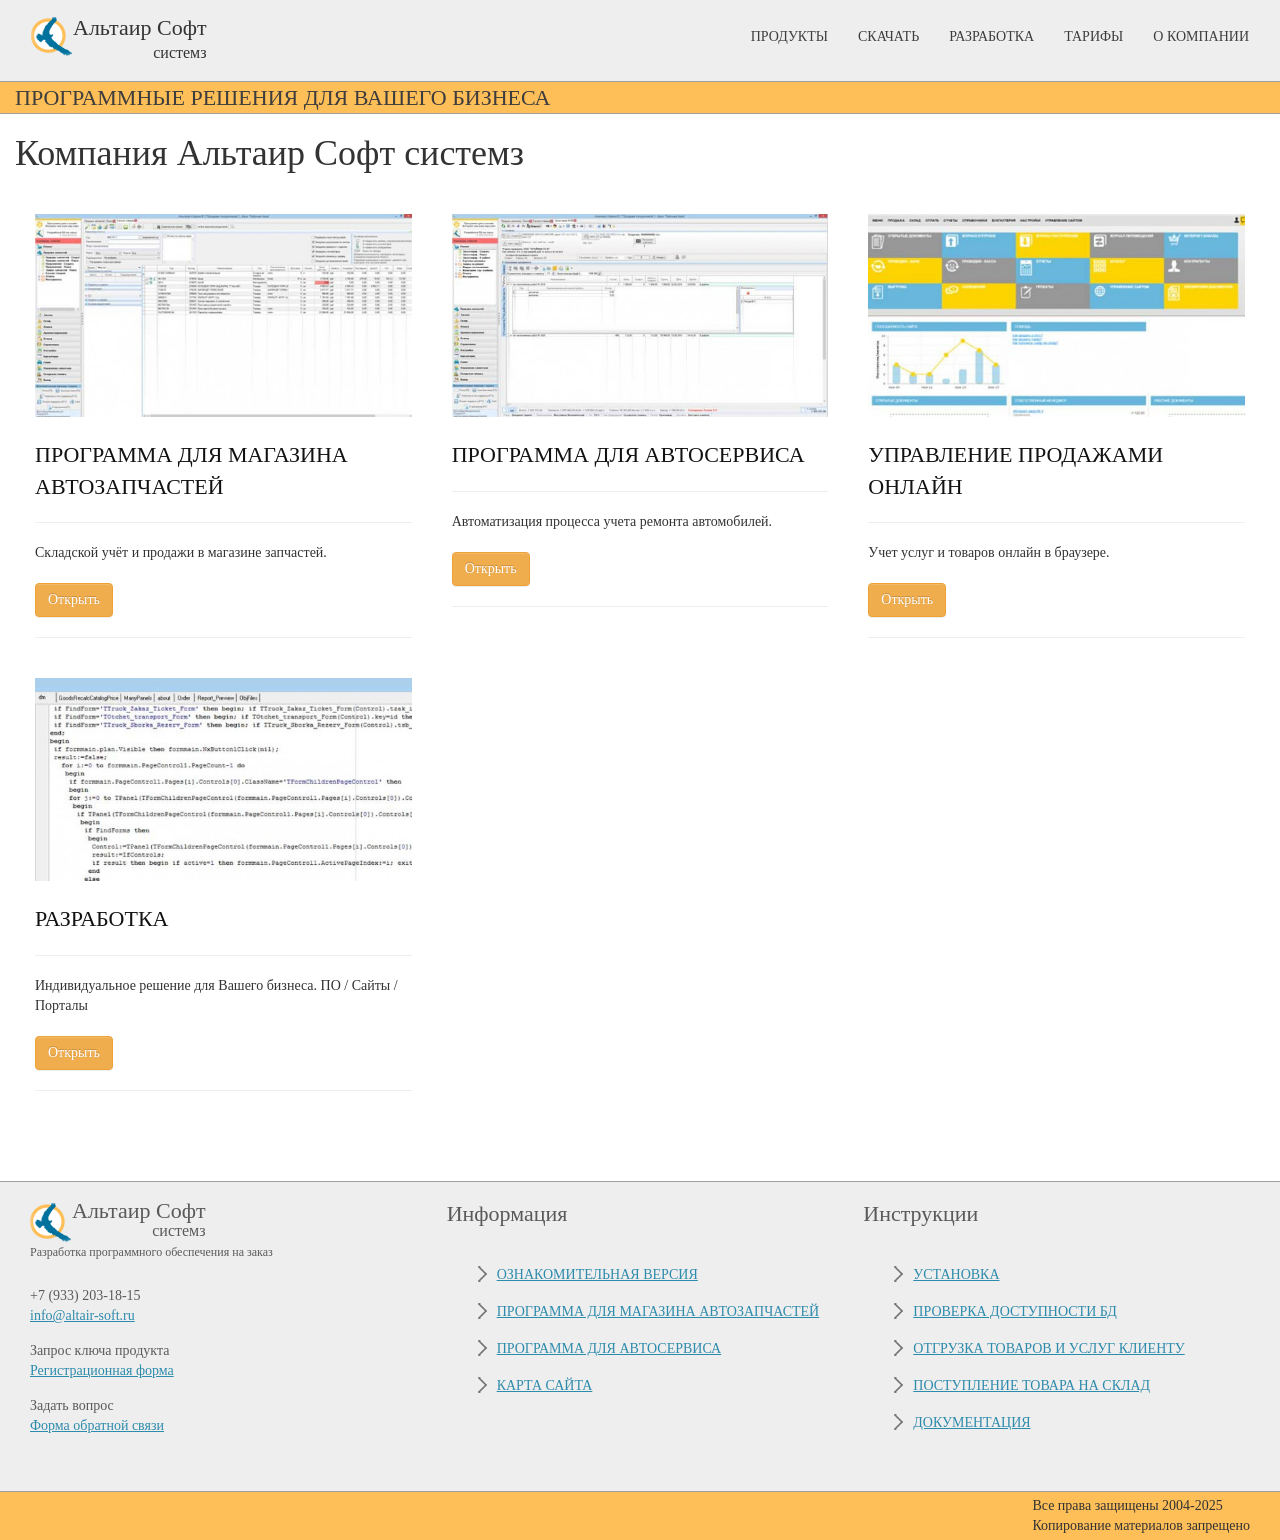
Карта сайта (545, 1385)
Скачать (888, 36)
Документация (971, 1422)
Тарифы (1093, 36)
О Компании (1201, 36)
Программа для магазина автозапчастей (191, 470)
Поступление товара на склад (1031, 1385)
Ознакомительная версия (597, 1274)
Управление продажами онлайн (1015, 470)
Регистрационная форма (102, 1370)
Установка (956, 1274)
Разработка (991, 36)
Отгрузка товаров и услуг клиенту (1048, 1348)
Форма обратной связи (97, 1425)
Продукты (789, 36)
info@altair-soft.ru (82, 1315)
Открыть (74, 599)
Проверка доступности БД (1015, 1311)
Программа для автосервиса (628, 454)
